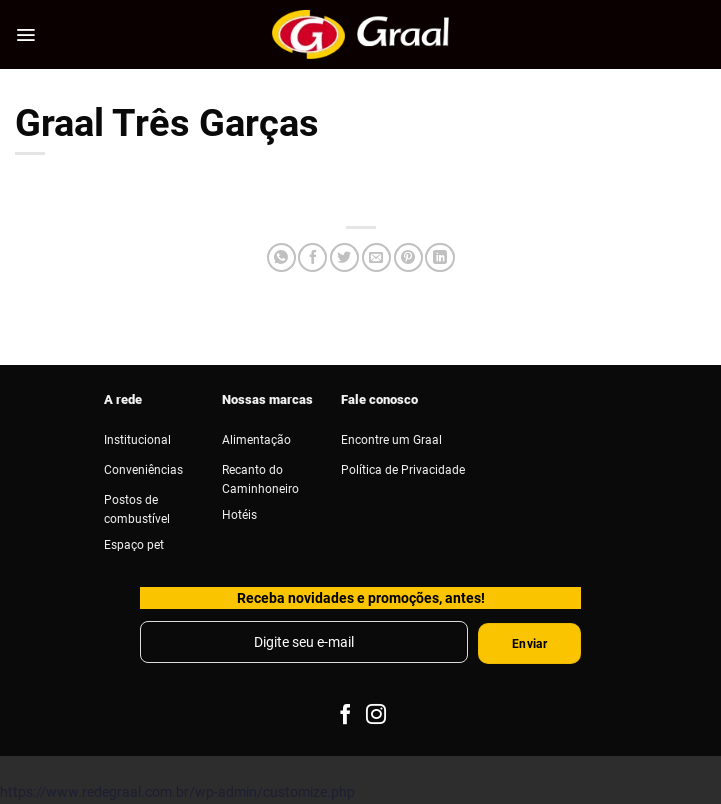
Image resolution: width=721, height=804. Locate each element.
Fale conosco (379, 399)
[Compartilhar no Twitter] (344, 257)
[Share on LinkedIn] (439, 257)
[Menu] (25, 35)
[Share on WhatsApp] (281, 257)
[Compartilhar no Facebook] (312, 257)
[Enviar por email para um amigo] (376, 257)
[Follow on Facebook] (345, 715)
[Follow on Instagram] (376, 715)
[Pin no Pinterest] (408, 257)
